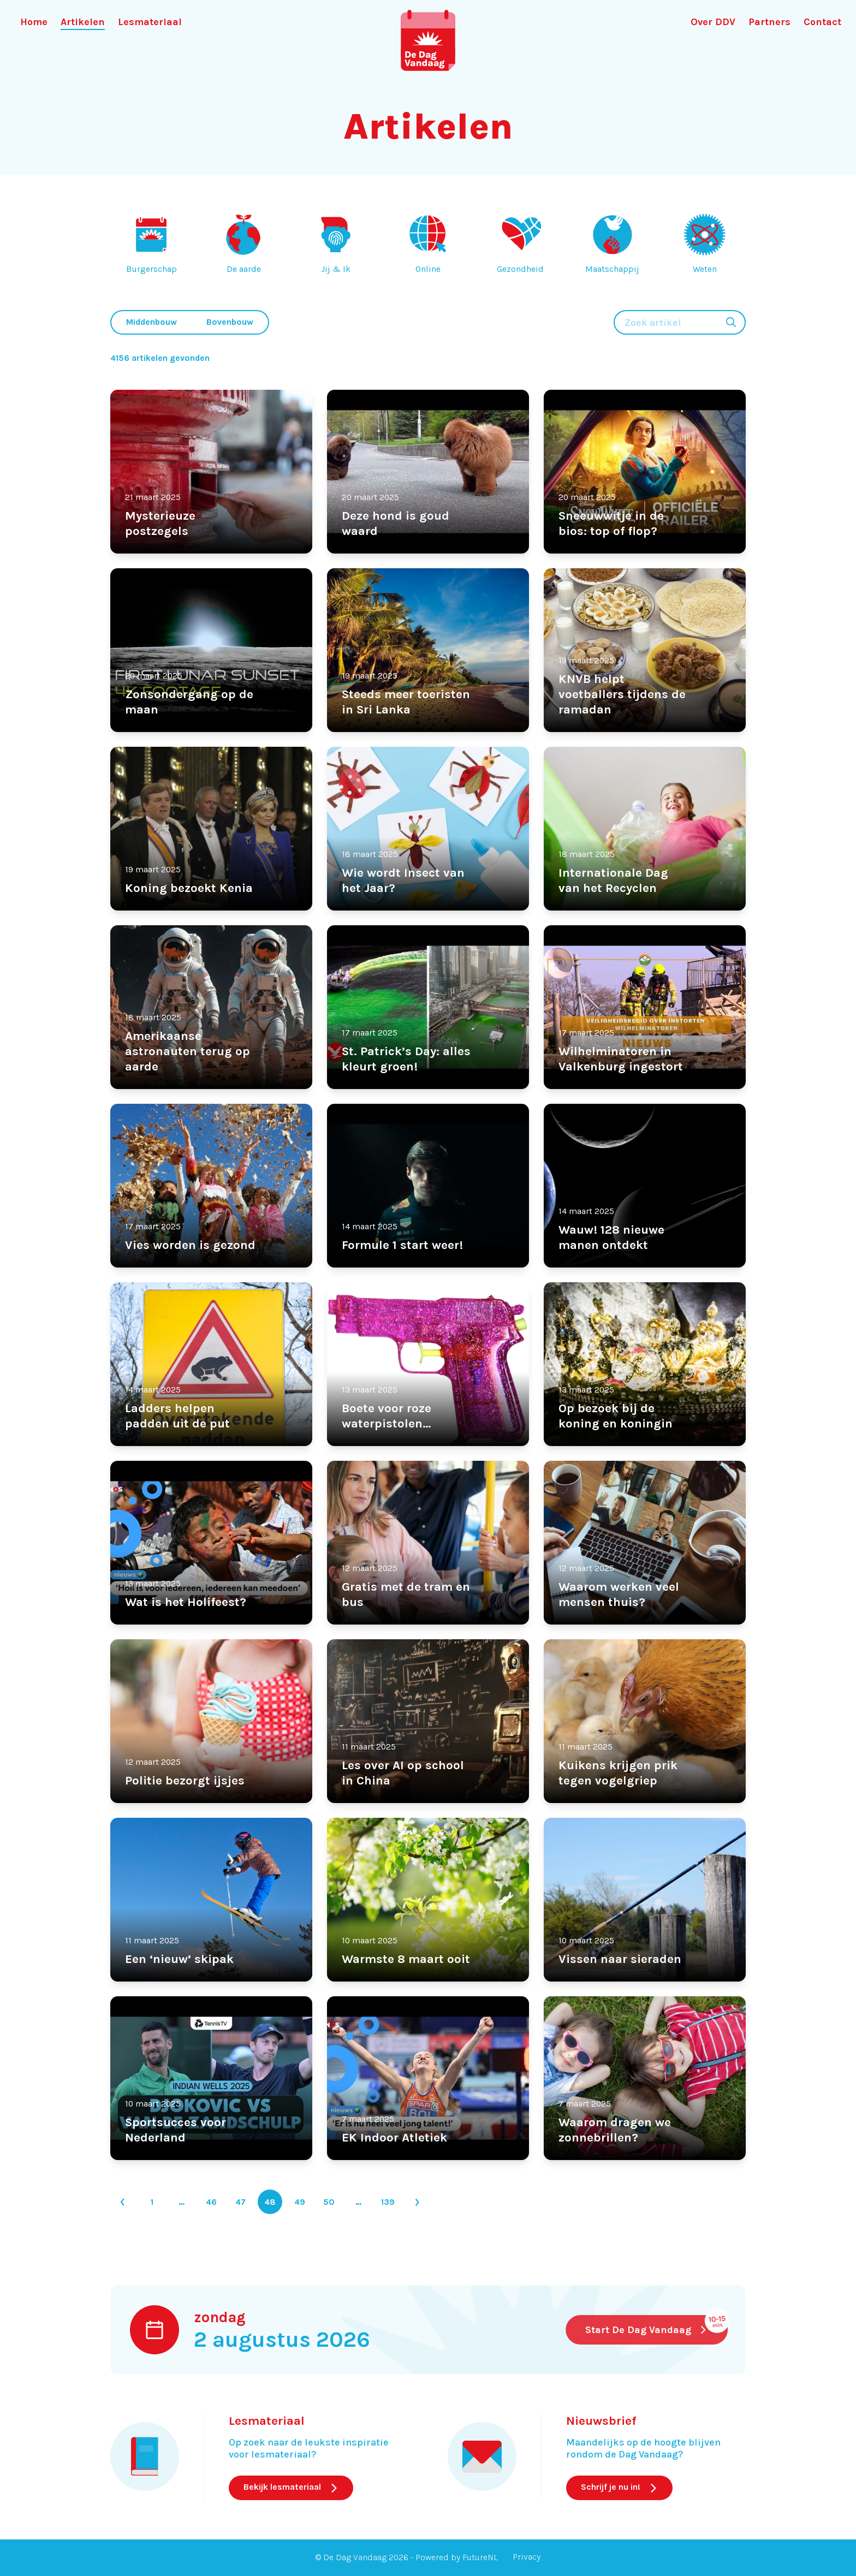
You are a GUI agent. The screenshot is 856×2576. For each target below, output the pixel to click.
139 (388, 2202)
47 (240, 2202)
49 (299, 2202)
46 (211, 2202)
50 (329, 2202)
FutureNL (480, 2557)
